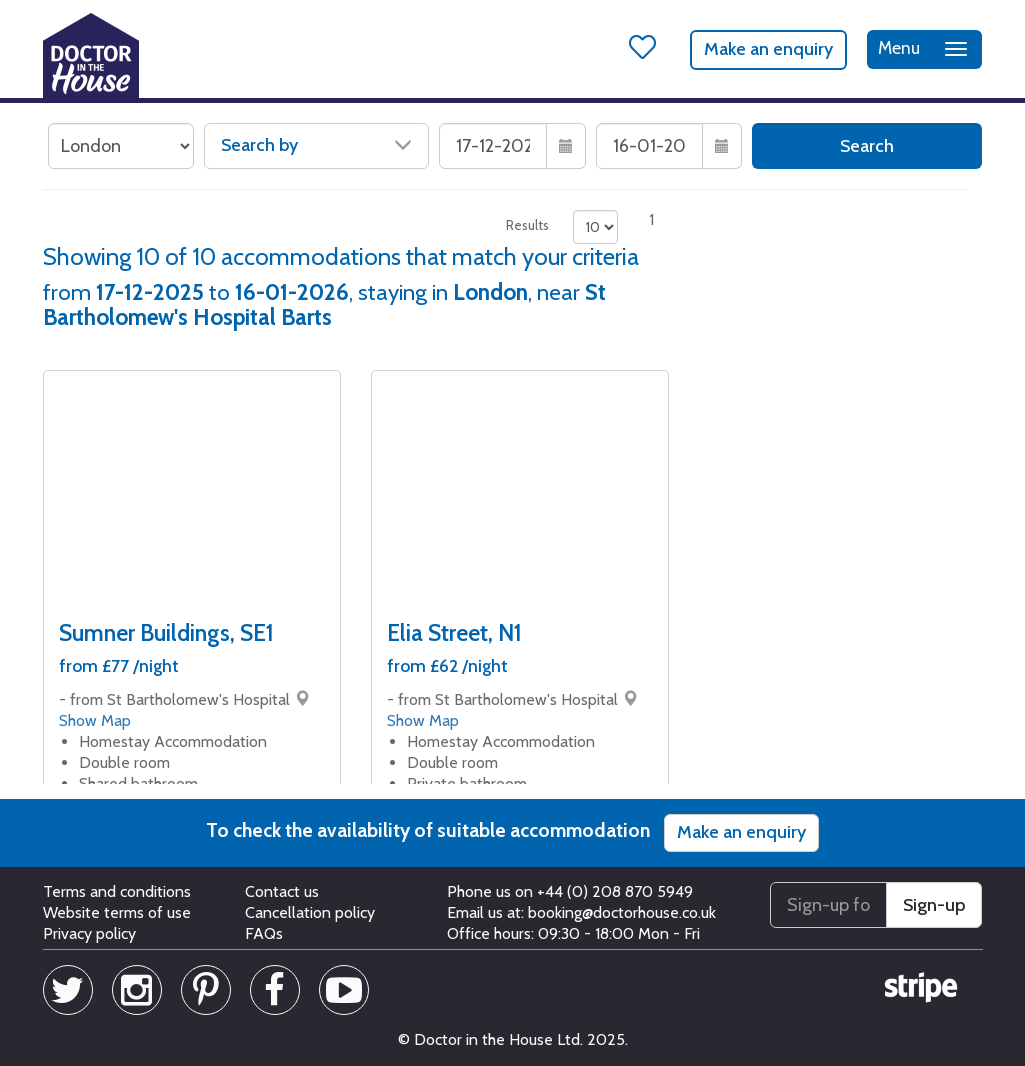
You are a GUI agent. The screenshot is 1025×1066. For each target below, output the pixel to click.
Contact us (282, 891)
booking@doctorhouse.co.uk (622, 912)
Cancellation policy (310, 912)
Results (527, 225)
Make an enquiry (768, 49)
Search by (316, 145)
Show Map (95, 720)
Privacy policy (89, 933)
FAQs (264, 933)
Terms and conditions (117, 891)
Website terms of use (117, 912)
